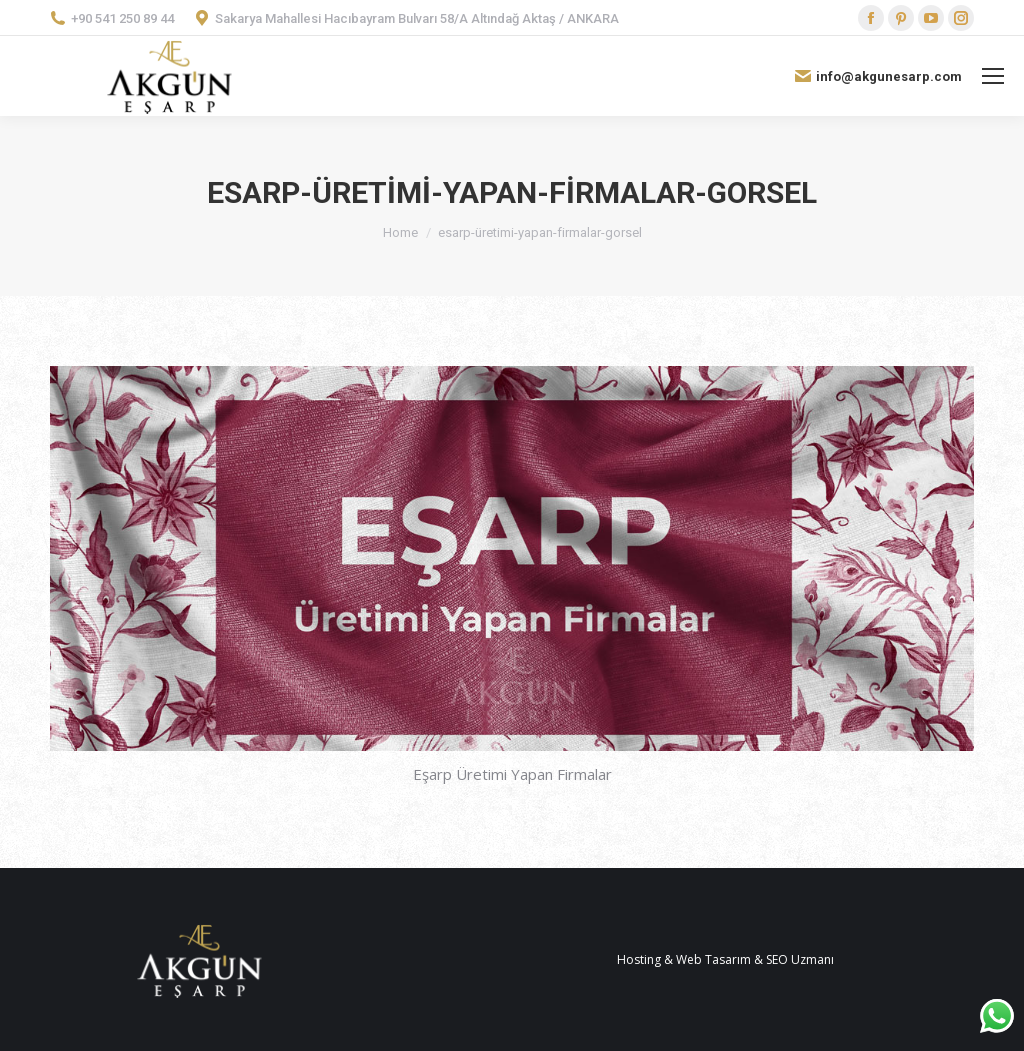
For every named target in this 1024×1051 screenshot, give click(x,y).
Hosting (639, 959)
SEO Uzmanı (800, 959)
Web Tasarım (713, 959)
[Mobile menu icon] (993, 76)
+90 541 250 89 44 (112, 18)
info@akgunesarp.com (878, 76)
